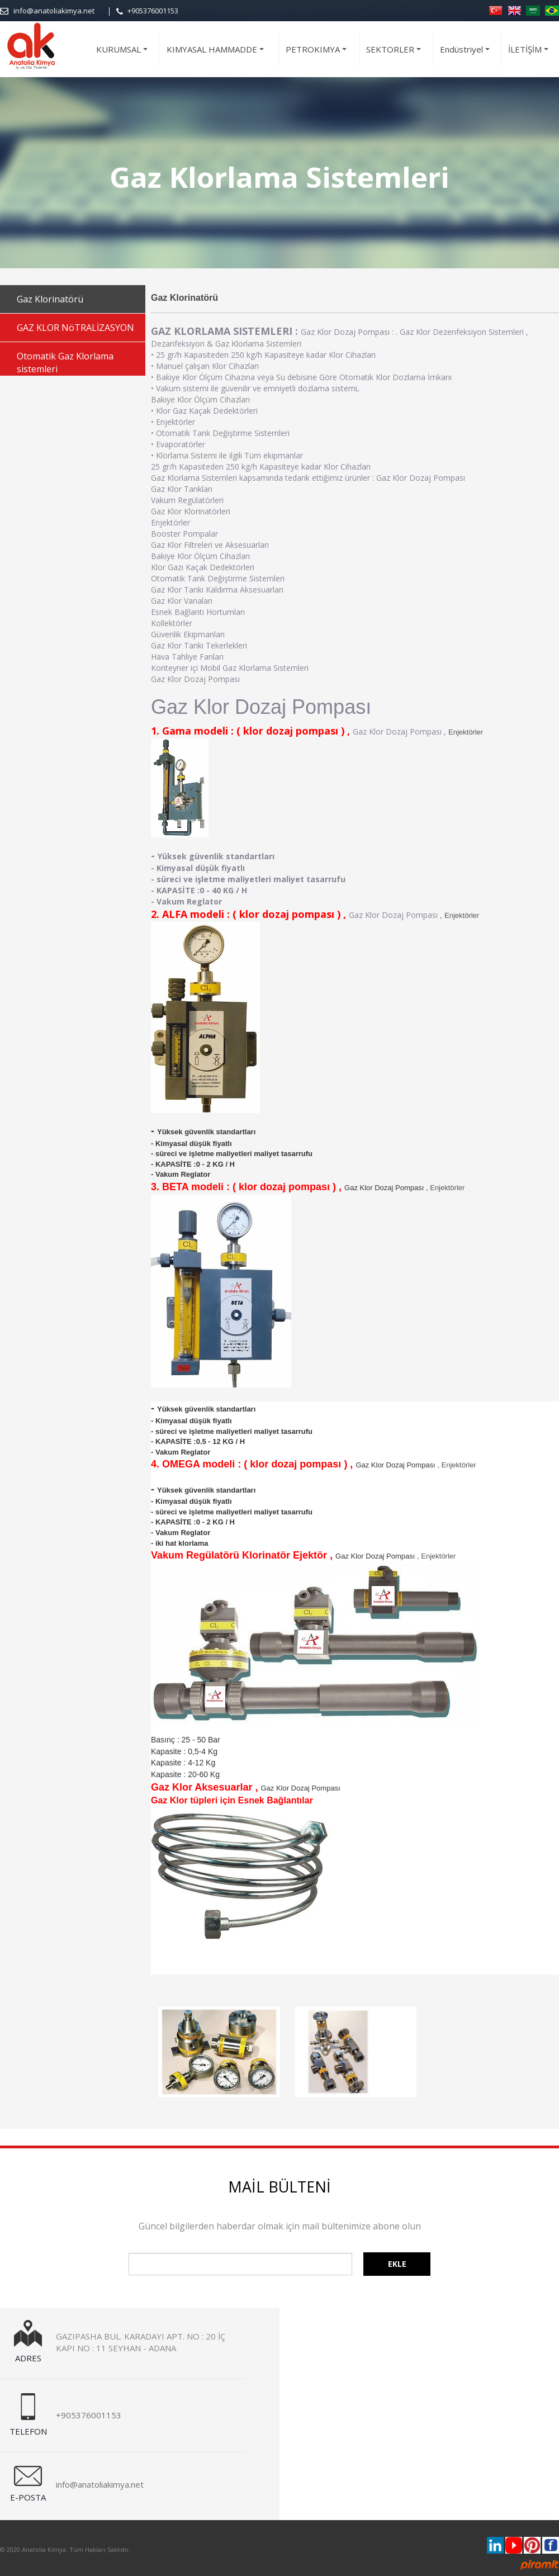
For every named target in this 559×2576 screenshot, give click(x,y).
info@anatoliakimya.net (53, 11)
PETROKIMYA (318, 55)
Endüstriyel (466, 55)
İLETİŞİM (530, 55)
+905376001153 (152, 11)
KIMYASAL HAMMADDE (217, 55)
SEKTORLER (395, 55)
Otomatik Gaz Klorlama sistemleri (65, 362)
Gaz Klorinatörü (50, 299)
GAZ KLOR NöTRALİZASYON (75, 327)
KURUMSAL (123, 55)
